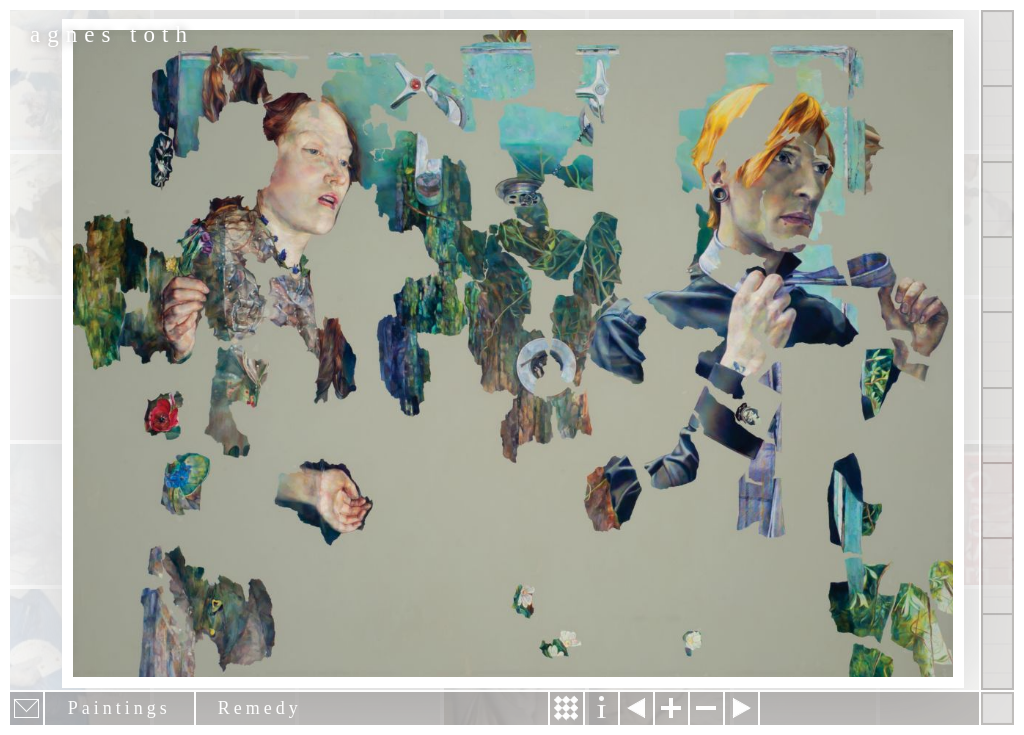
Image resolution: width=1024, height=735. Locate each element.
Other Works (997, 199)
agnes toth (112, 34)
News (997, 500)
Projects (997, 274)
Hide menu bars (997, 708)
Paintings (997, 123)
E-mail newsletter (26, 708)
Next (741, 708)
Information (601, 708)
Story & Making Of (566, 708)
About (997, 349)
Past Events (997, 575)
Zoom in (671, 708)
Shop (997, 651)
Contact (997, 425)
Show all (997, 48)
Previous (636, 708)
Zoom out (706, 708)
